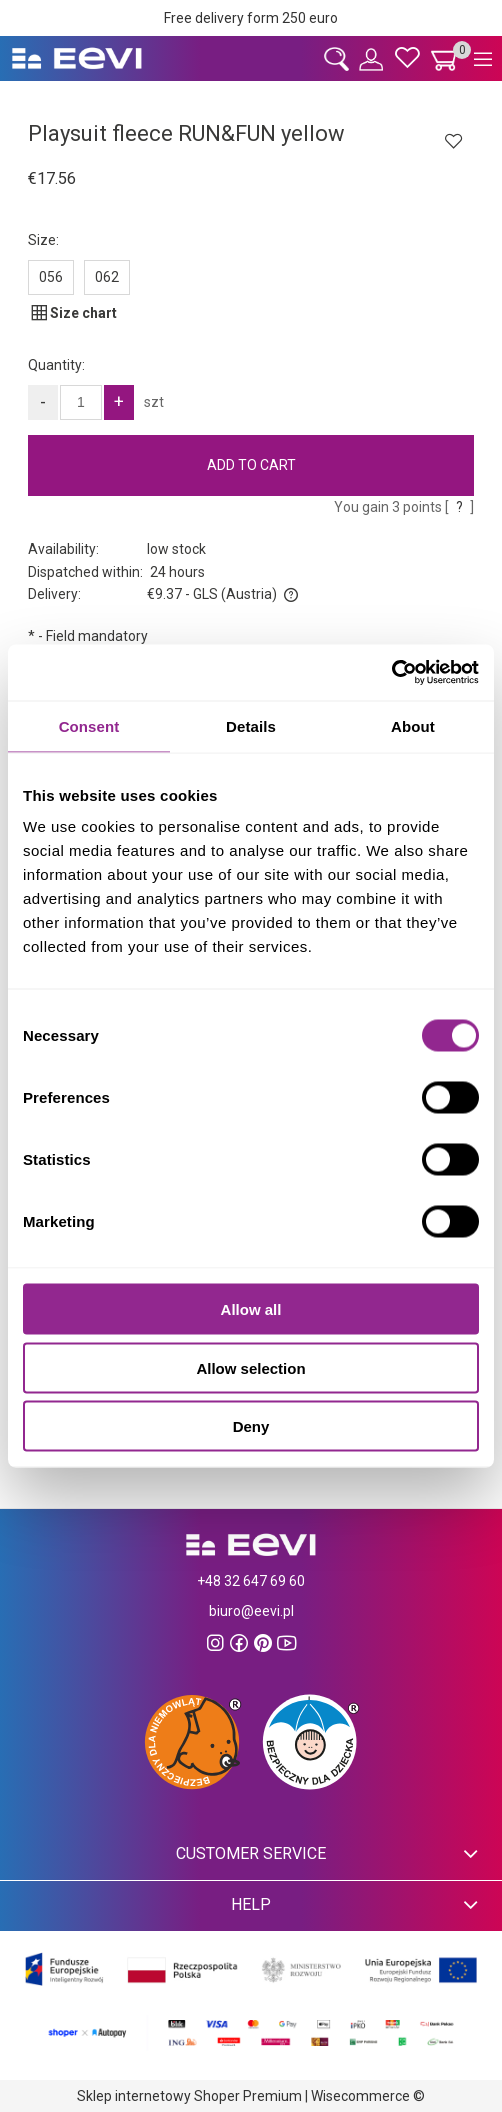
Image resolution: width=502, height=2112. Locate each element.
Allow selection (250, 1367)
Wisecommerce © (368, 2096)
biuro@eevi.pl (251, 1611)
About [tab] (413, 725)
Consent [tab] (89, 725)
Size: (43, 240)
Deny (251, 1426)
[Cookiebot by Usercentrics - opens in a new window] (391, 673)
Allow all (251, 1309)
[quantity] (81, 402)
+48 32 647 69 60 (251, 1581)
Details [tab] (251, 725)
